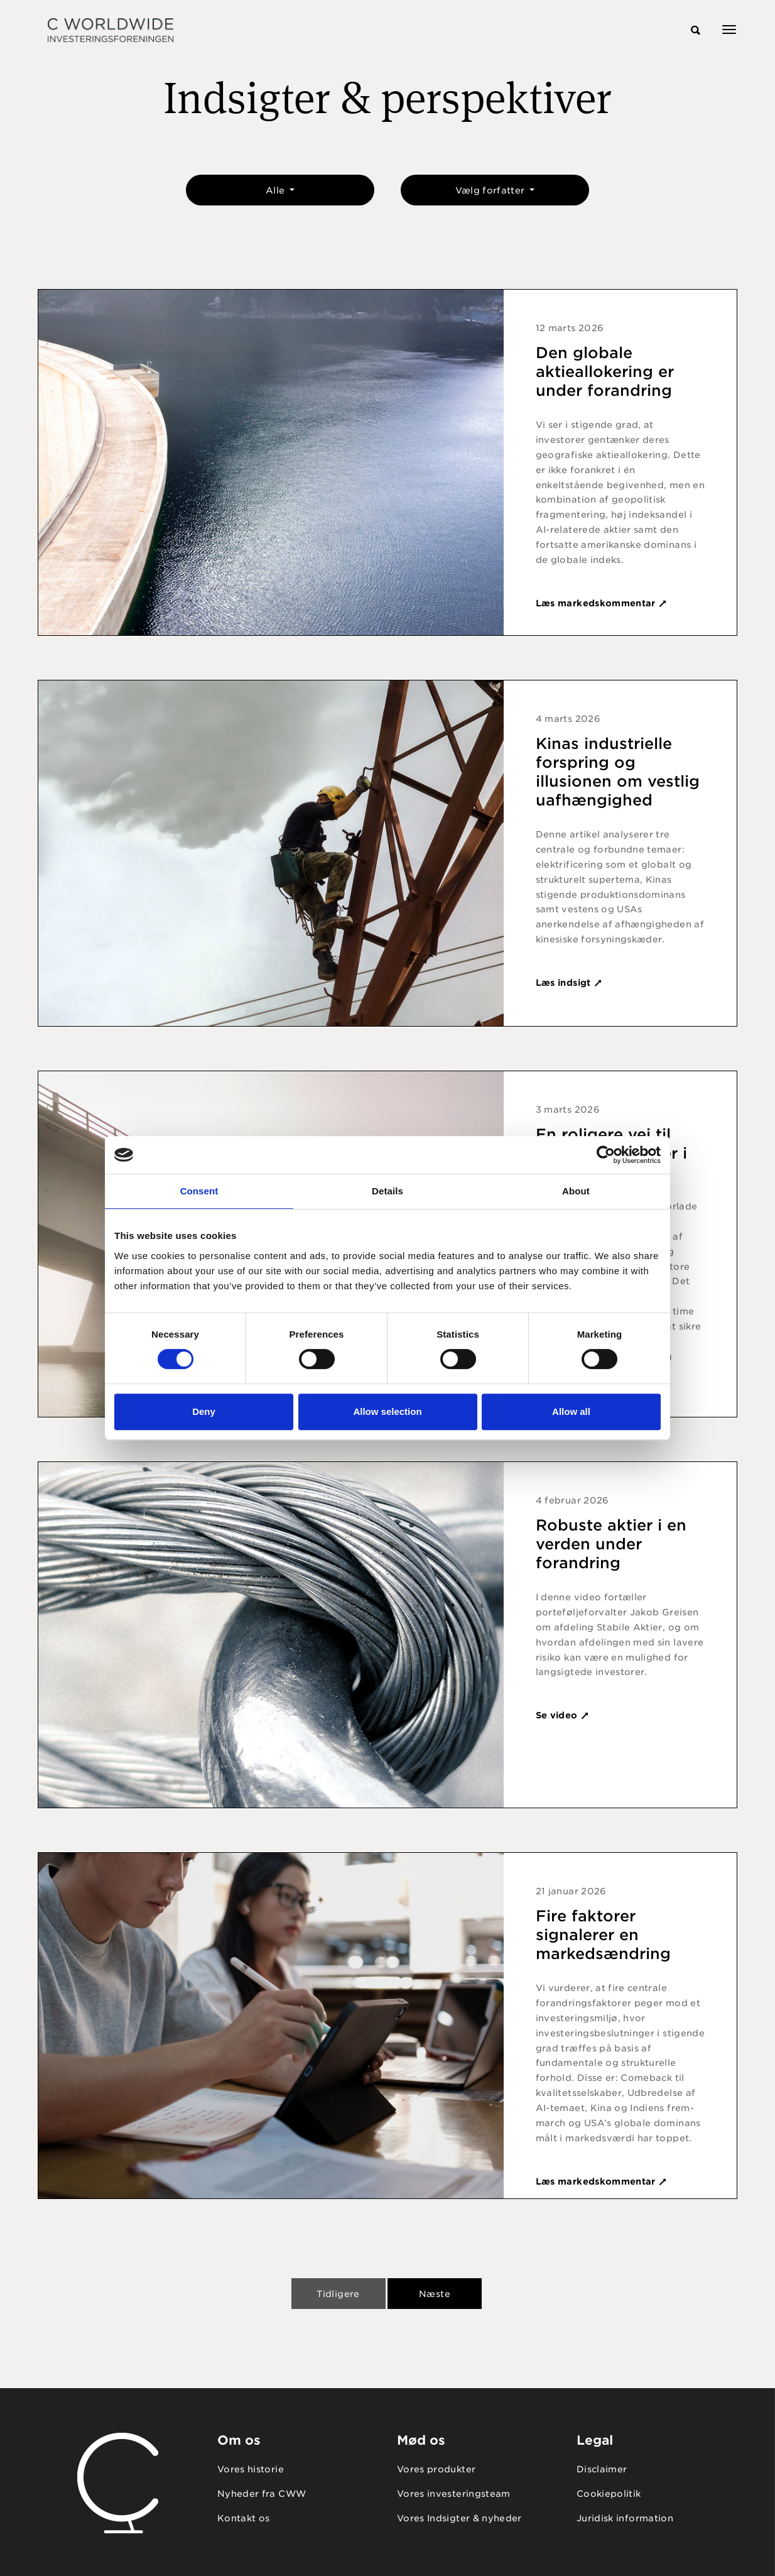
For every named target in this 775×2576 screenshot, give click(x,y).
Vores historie (250, 2469)
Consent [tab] (199, 1191)
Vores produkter (436, 2469)
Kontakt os (243, 2518)
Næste (434, 2294)
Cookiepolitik (609, 2494)
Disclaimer (602, 2469)
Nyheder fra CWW (261, 2494)
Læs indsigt (569, 983)
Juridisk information (625, 2518)
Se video (563, 1715)
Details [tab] (387, 1191)
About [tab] (576, 1191)
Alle (277, 190)
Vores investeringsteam (454, 2494)
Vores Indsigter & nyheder (459, 2518)
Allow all (571, 1411)
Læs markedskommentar (602, 603)
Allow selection (387, 1411)
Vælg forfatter (491, 190)
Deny (203, 1411)
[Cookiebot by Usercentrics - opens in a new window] (606, 1154)
